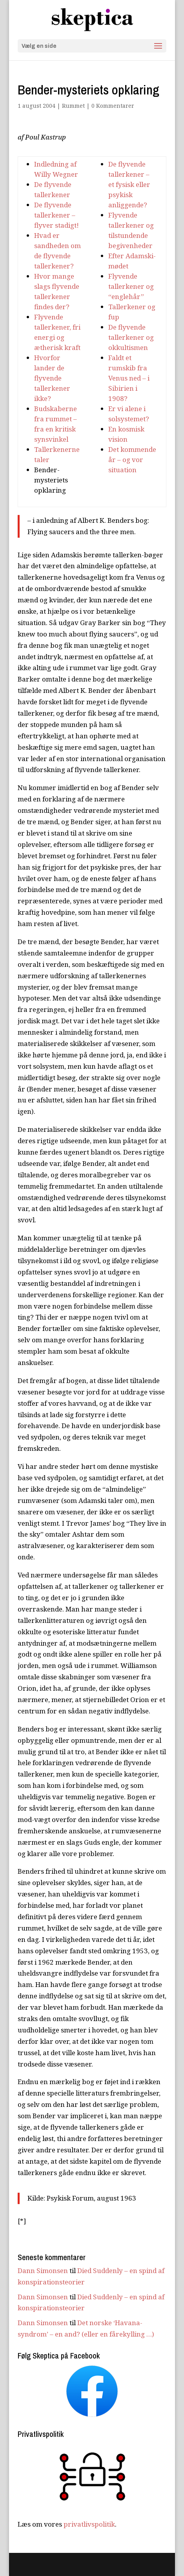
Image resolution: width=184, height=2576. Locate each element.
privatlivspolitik (89, 2524)
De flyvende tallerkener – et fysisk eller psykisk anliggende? (129, 184)
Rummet (73, 105)
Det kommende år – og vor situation (132, 459)
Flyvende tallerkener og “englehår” (131, 286)
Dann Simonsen (43, 2270)
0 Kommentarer (112, 105)
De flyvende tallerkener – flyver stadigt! (56, 215)
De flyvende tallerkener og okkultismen (131, 337)
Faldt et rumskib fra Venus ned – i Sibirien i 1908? (128, 378)
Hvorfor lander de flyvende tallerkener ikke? (52, 378)
